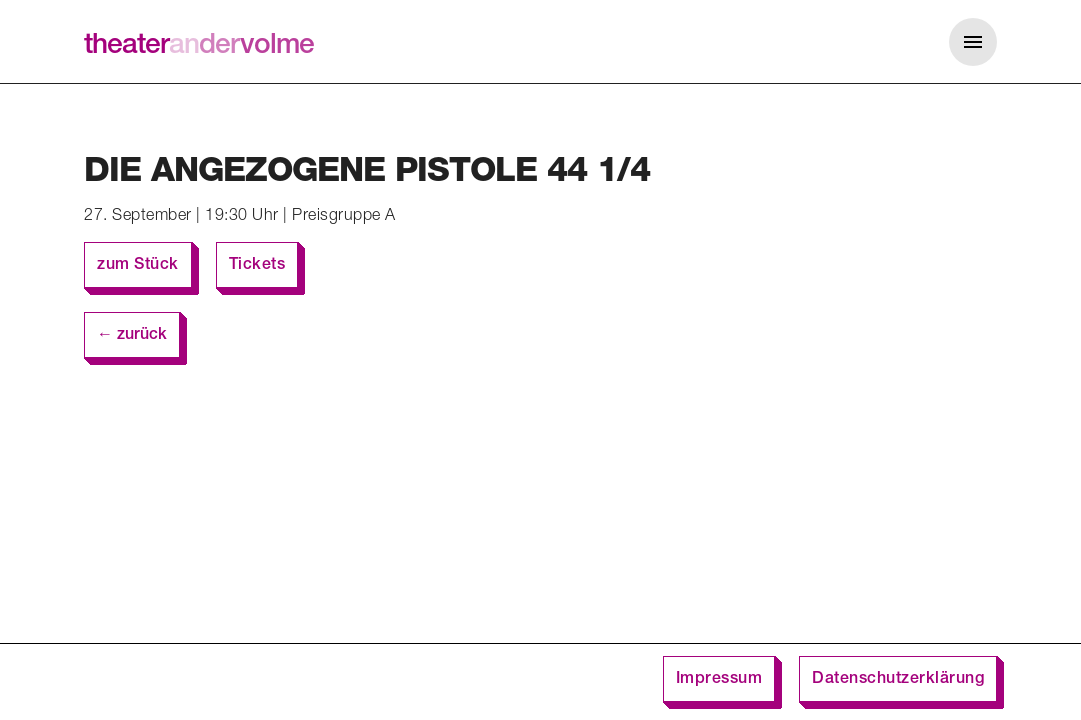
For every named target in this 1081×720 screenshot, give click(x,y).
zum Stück (138, 266)
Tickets (257, 266)
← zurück (132, 336)
